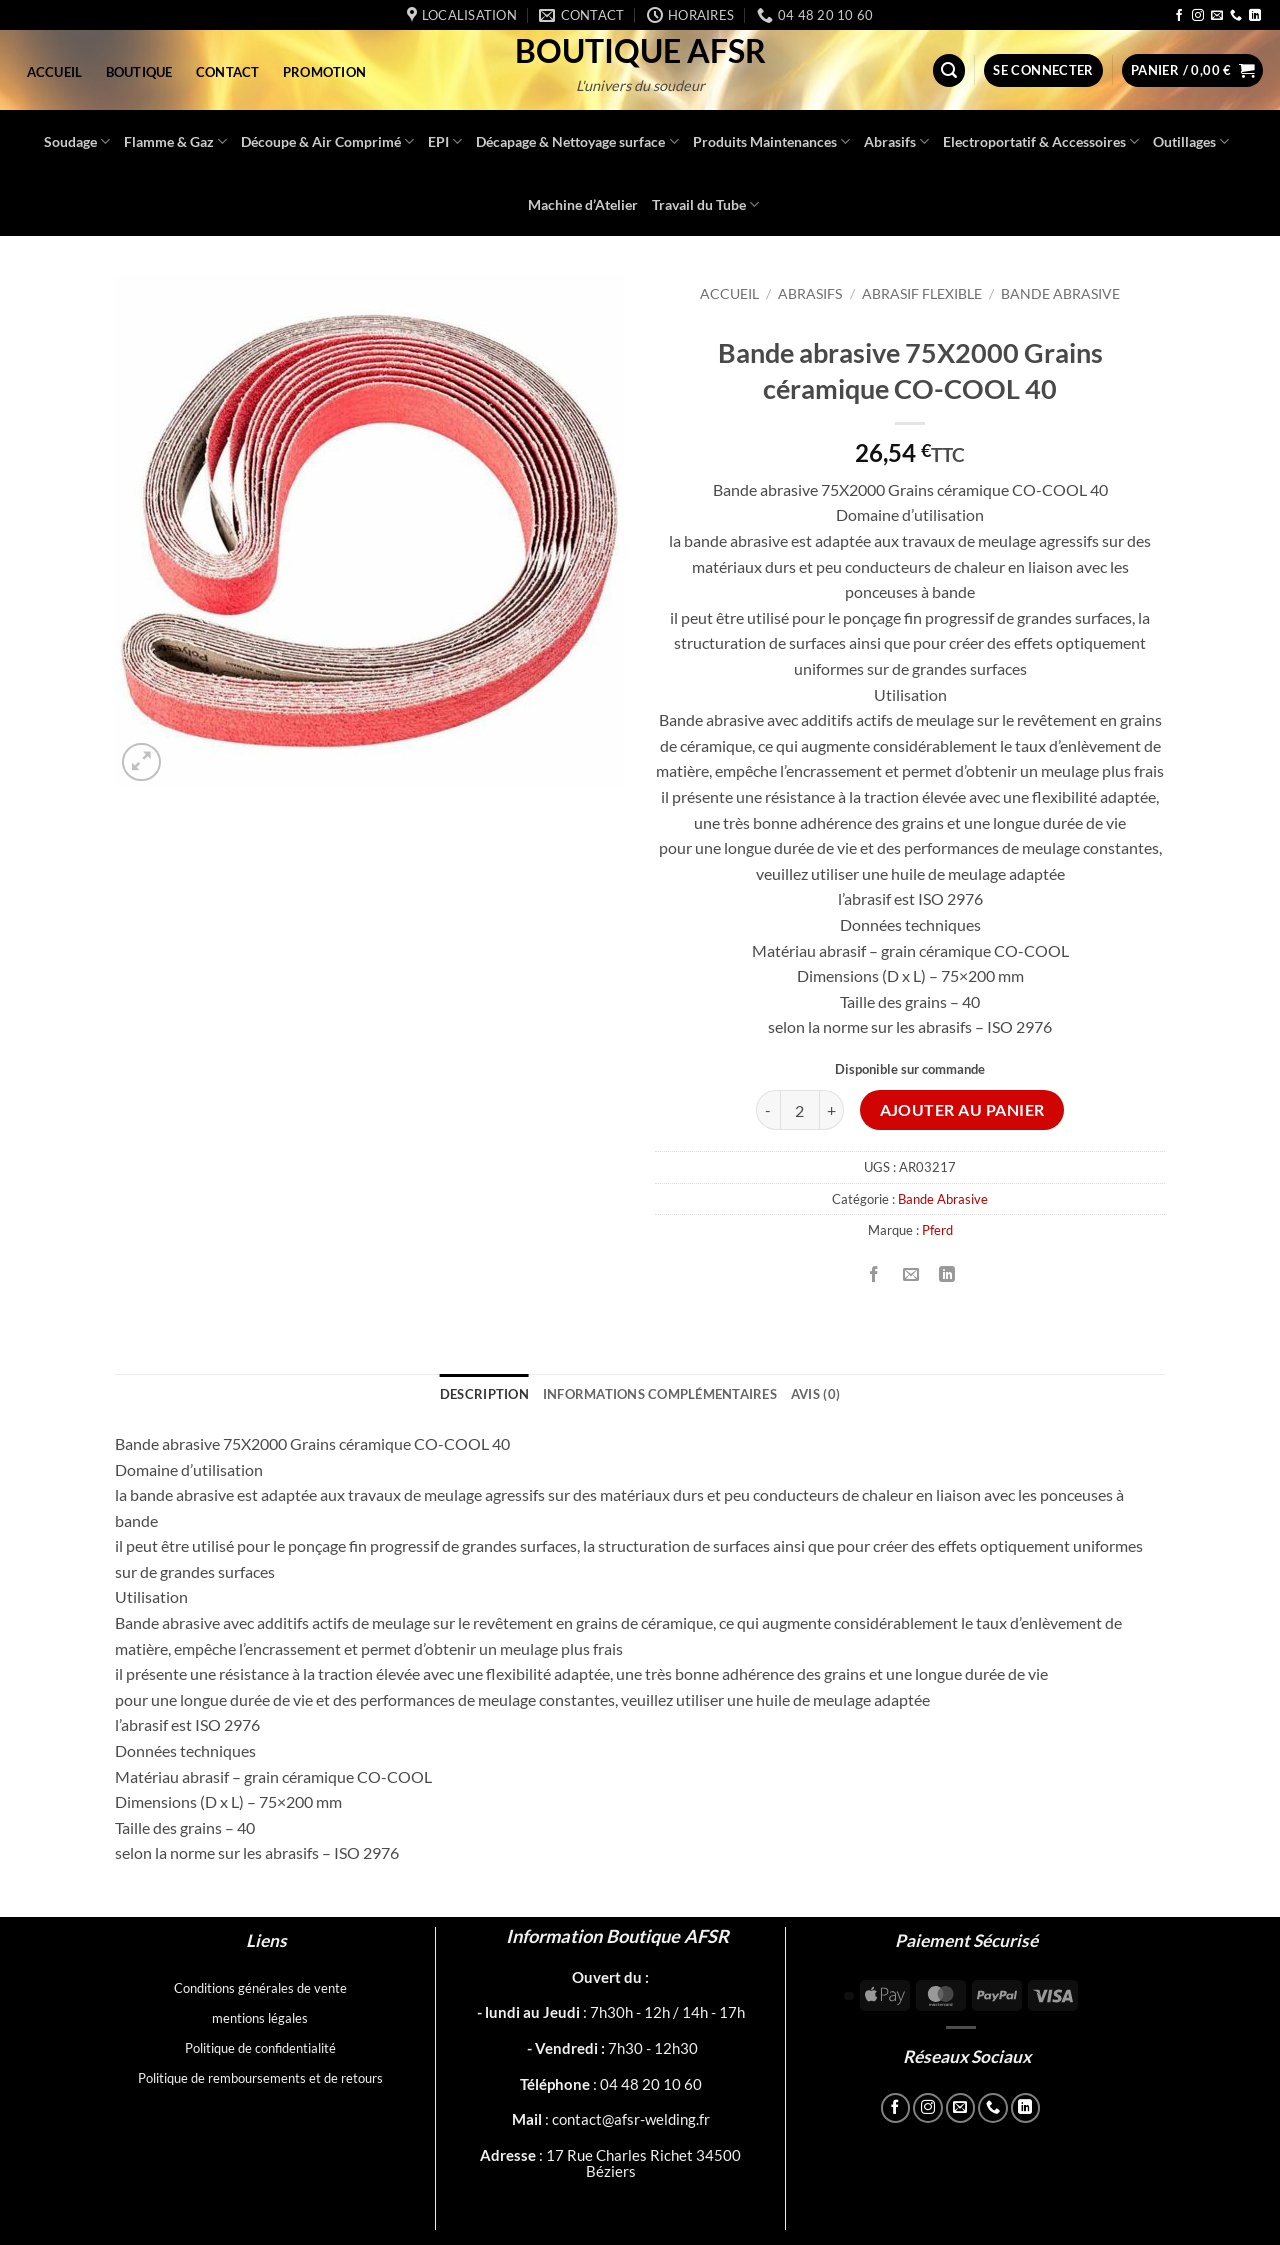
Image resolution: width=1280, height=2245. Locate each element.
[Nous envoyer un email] (1217, 16)
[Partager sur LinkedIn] (946, 1274)
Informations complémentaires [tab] (660, 1394)
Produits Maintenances (771, 141)
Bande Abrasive (1060, 294)
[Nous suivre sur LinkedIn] (1255, 16)
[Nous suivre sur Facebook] (1179, 16)
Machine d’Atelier (583, 204)
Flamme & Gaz (175, 141)
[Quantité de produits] (800, 1110)
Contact (228, 72)
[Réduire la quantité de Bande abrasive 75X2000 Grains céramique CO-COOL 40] (768, 1110)
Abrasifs (896, 141)
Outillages (1191, 141)
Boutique (139, 72)
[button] (949, 70)
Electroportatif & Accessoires (1041, 141)
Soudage (77, 141)
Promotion (324, 72)
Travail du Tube (705, 204)
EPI (445, 141)
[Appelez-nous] (1236, 16)
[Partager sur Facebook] (874, 1274)
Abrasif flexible (922, 294)
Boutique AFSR (640, 51)
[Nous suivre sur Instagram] (1198, 16)
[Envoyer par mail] (910, 1274)
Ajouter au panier (962, 1110)
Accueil (55, 72)
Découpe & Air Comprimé (327, 141)
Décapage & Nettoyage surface (577, 141)
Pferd (937, 1230)
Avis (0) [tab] (815, 1394)
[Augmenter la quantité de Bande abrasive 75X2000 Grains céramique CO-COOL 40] (832, 1110)
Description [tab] (484, 1394)
